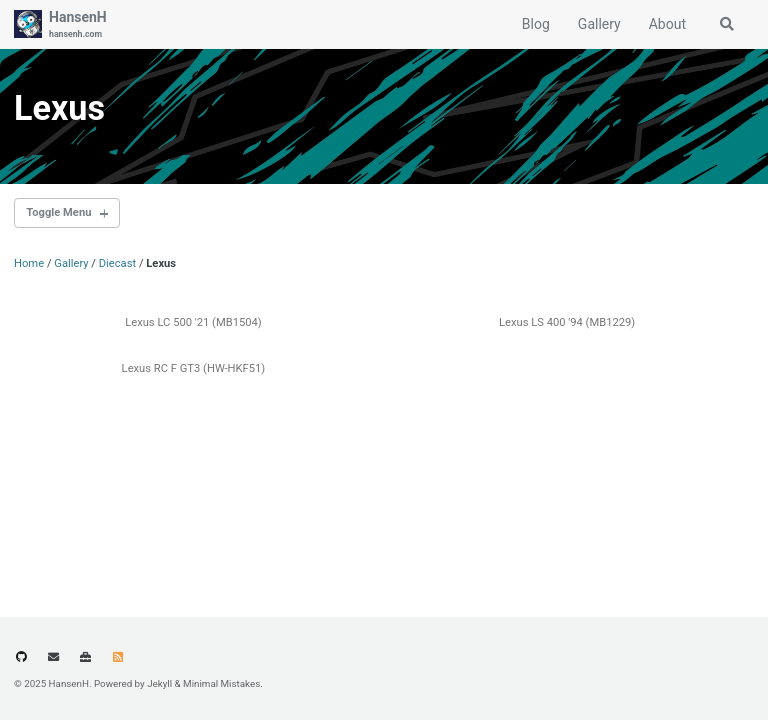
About (667, 24)
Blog (536, 24)
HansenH (78, 25)
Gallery (599, 24)
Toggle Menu (58, 212)
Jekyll (159, 683)
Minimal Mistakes (221, 683)
